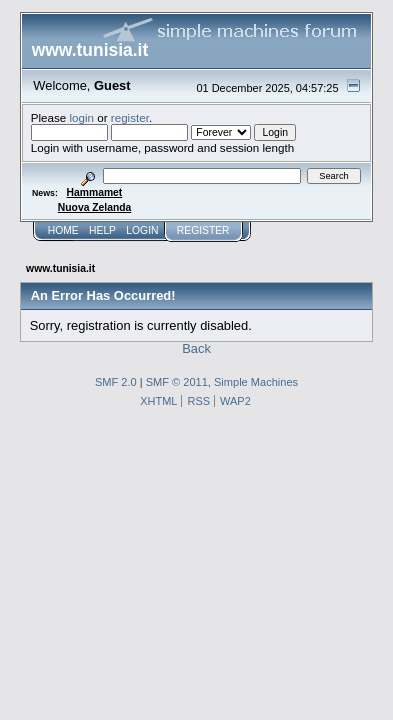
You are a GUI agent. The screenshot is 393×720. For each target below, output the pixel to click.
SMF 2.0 (116, 382)
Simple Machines (256, 382)
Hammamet (95, 192)
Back (196, 348)
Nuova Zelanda (94, 207)
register (130, 117)
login (82, 117)
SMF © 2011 (177, 382)
